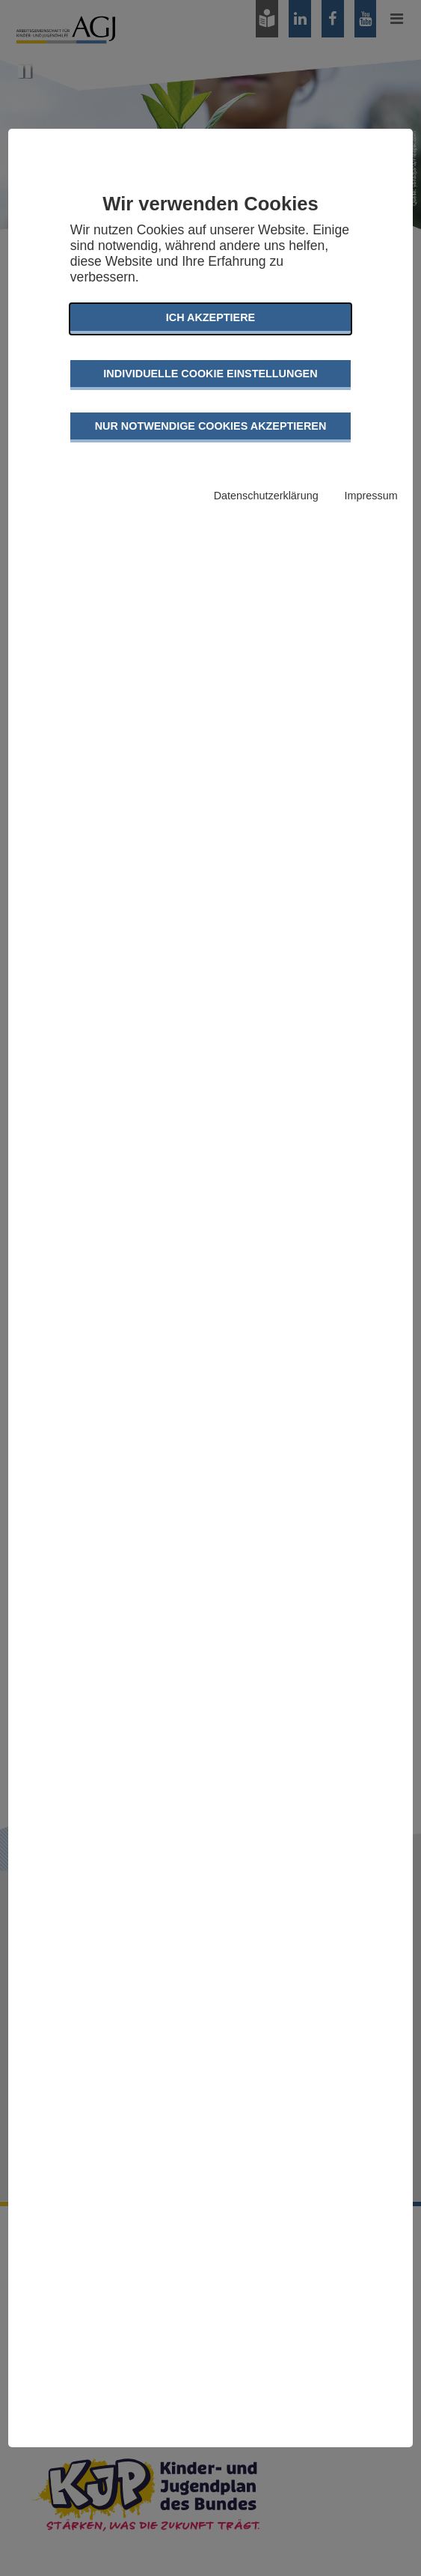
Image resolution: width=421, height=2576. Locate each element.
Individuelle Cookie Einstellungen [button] (210, 374)
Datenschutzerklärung (266, 496)
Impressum (371, 496)
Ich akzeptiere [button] (210, 317)
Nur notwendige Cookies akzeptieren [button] (211, 426)
